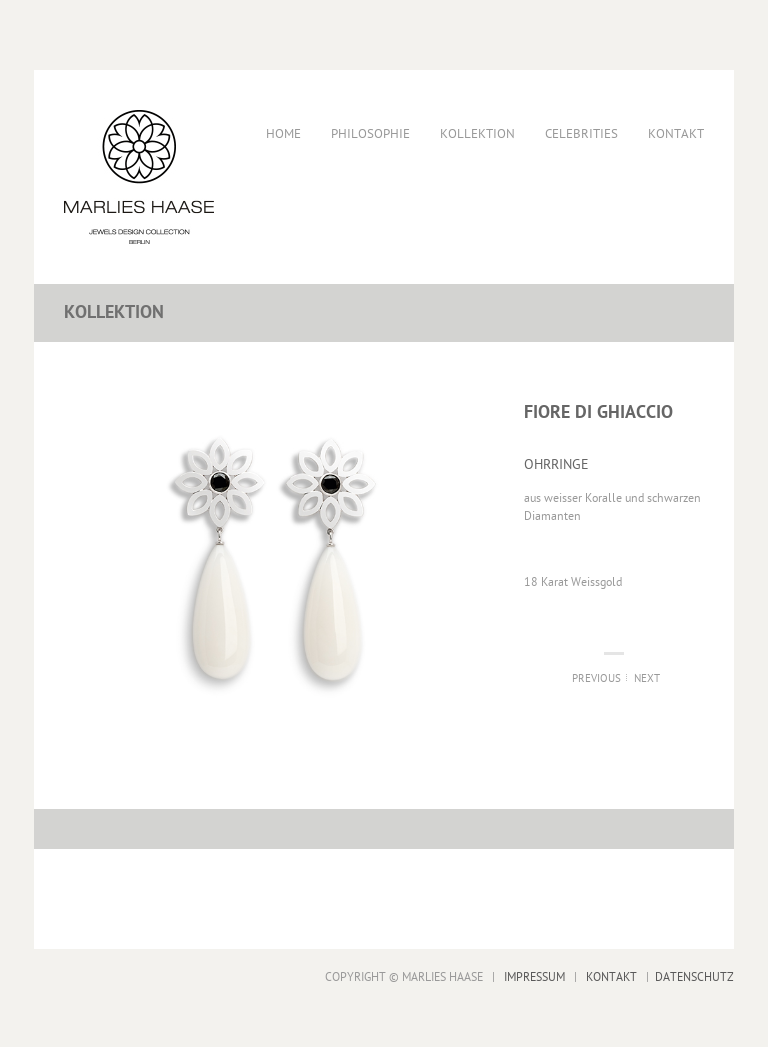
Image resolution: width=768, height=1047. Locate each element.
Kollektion (477, 134)
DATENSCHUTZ (694, 978)
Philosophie (370, 134)
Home (283, 134)
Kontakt (676, 134)
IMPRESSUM (534, 978)
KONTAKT (611, 978)
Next (647, 679)
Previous (596, 679)
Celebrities (581, 134)
